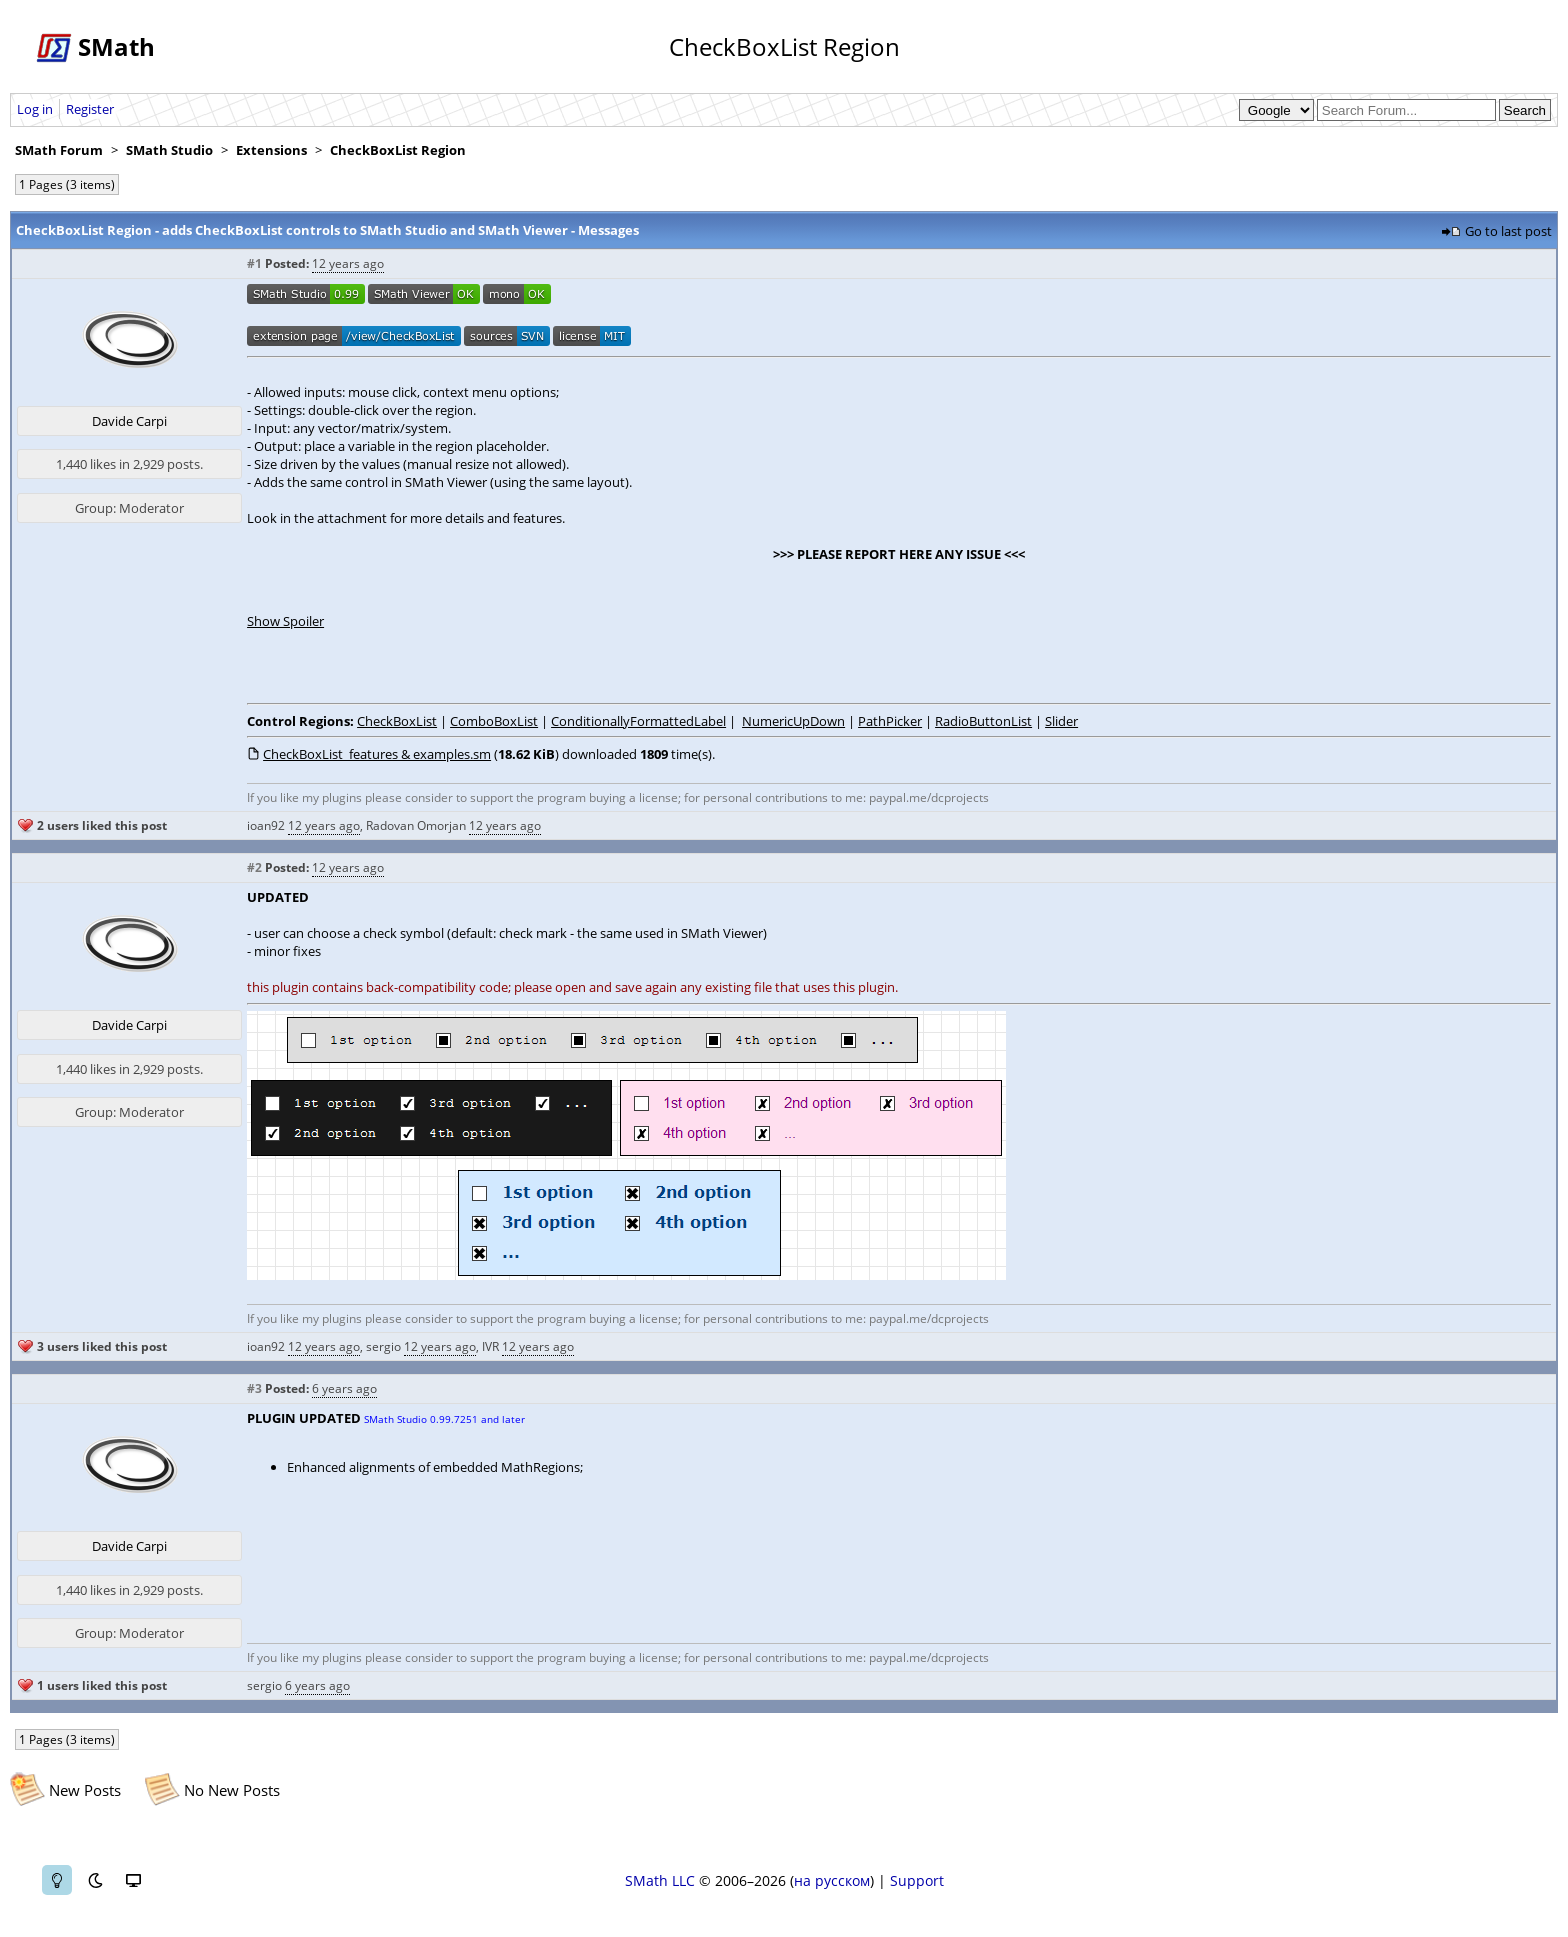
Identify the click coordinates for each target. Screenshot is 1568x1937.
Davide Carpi (129, 421)
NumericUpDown (793, 721)
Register (90, 109)
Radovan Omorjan (416, 825)
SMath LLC (660, 1880)
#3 (254, 1388)
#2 (254, 867)
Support (917, 1880)
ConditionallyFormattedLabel (638, 721)
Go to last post (1508, 231)
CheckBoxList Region (398, 150)
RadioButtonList (983, 721)
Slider (1061, 721)
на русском (832, 1880)
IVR (490, 1346)
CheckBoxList (397, 721)
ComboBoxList (494, 721)
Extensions (271, 150)
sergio (383, 1346)
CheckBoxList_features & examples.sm (377, 754)
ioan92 (266, 825)
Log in (35, 109)
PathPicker (890, 721)
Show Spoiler (285, 621)
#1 (254, 263)
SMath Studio (169, 150)
